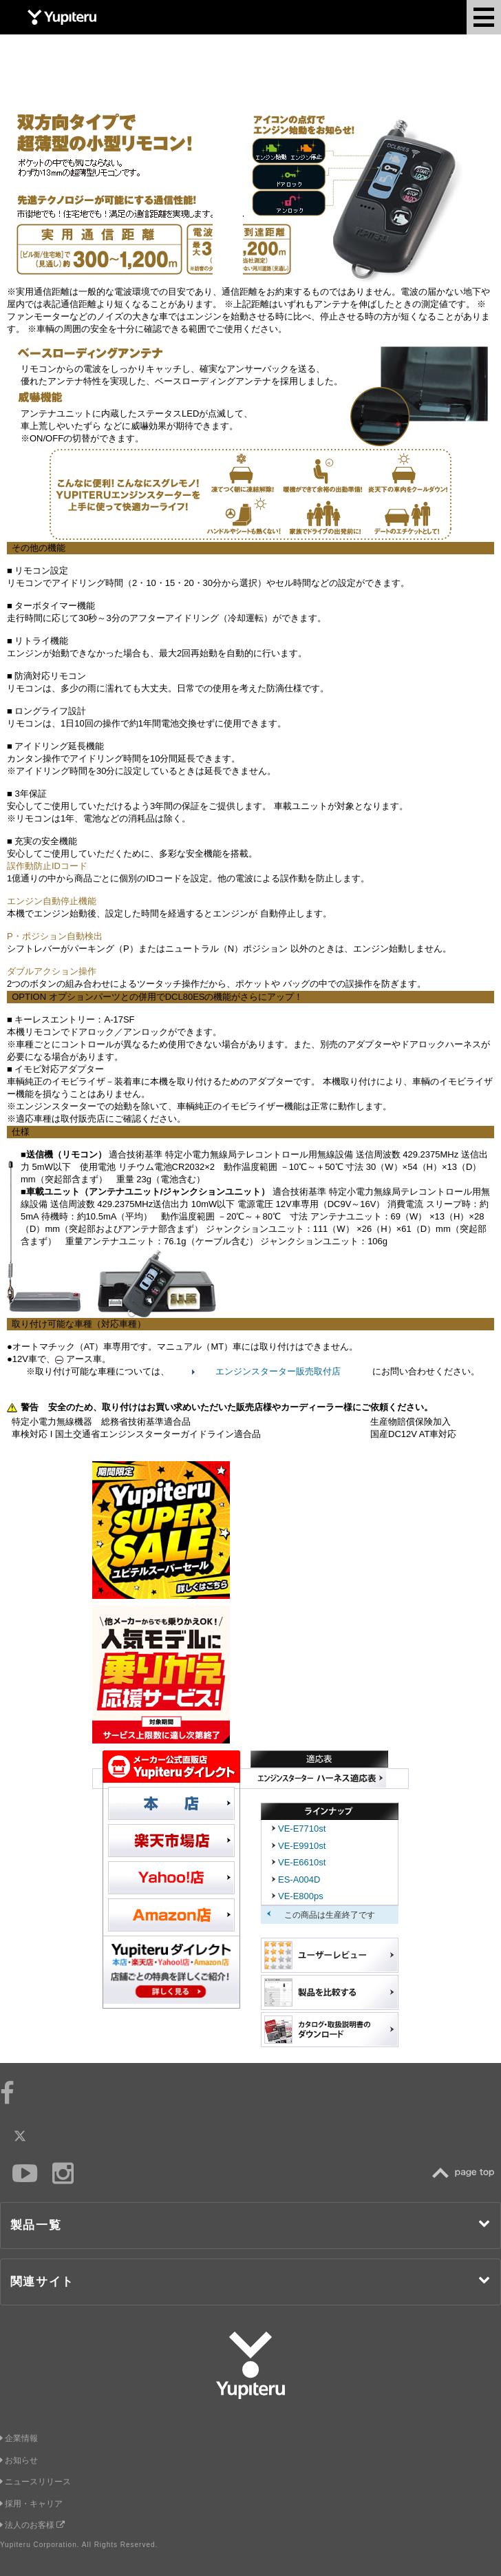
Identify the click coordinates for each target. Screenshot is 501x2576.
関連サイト (250, 2280)
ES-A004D (299, 1879)
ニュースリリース (35, 2481)
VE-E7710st (302, 1828)
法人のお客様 (32, 2525)
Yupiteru (62, 17)
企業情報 (19, 2438)
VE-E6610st (302, 1862)
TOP (466, 2173)
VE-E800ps (300, 1896)
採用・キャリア (31, 2504)
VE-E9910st (302, 1846)
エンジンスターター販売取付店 (278, 1371)
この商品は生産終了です (329, 1915)
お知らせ (19, 2460)
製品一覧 (250, 2224)
